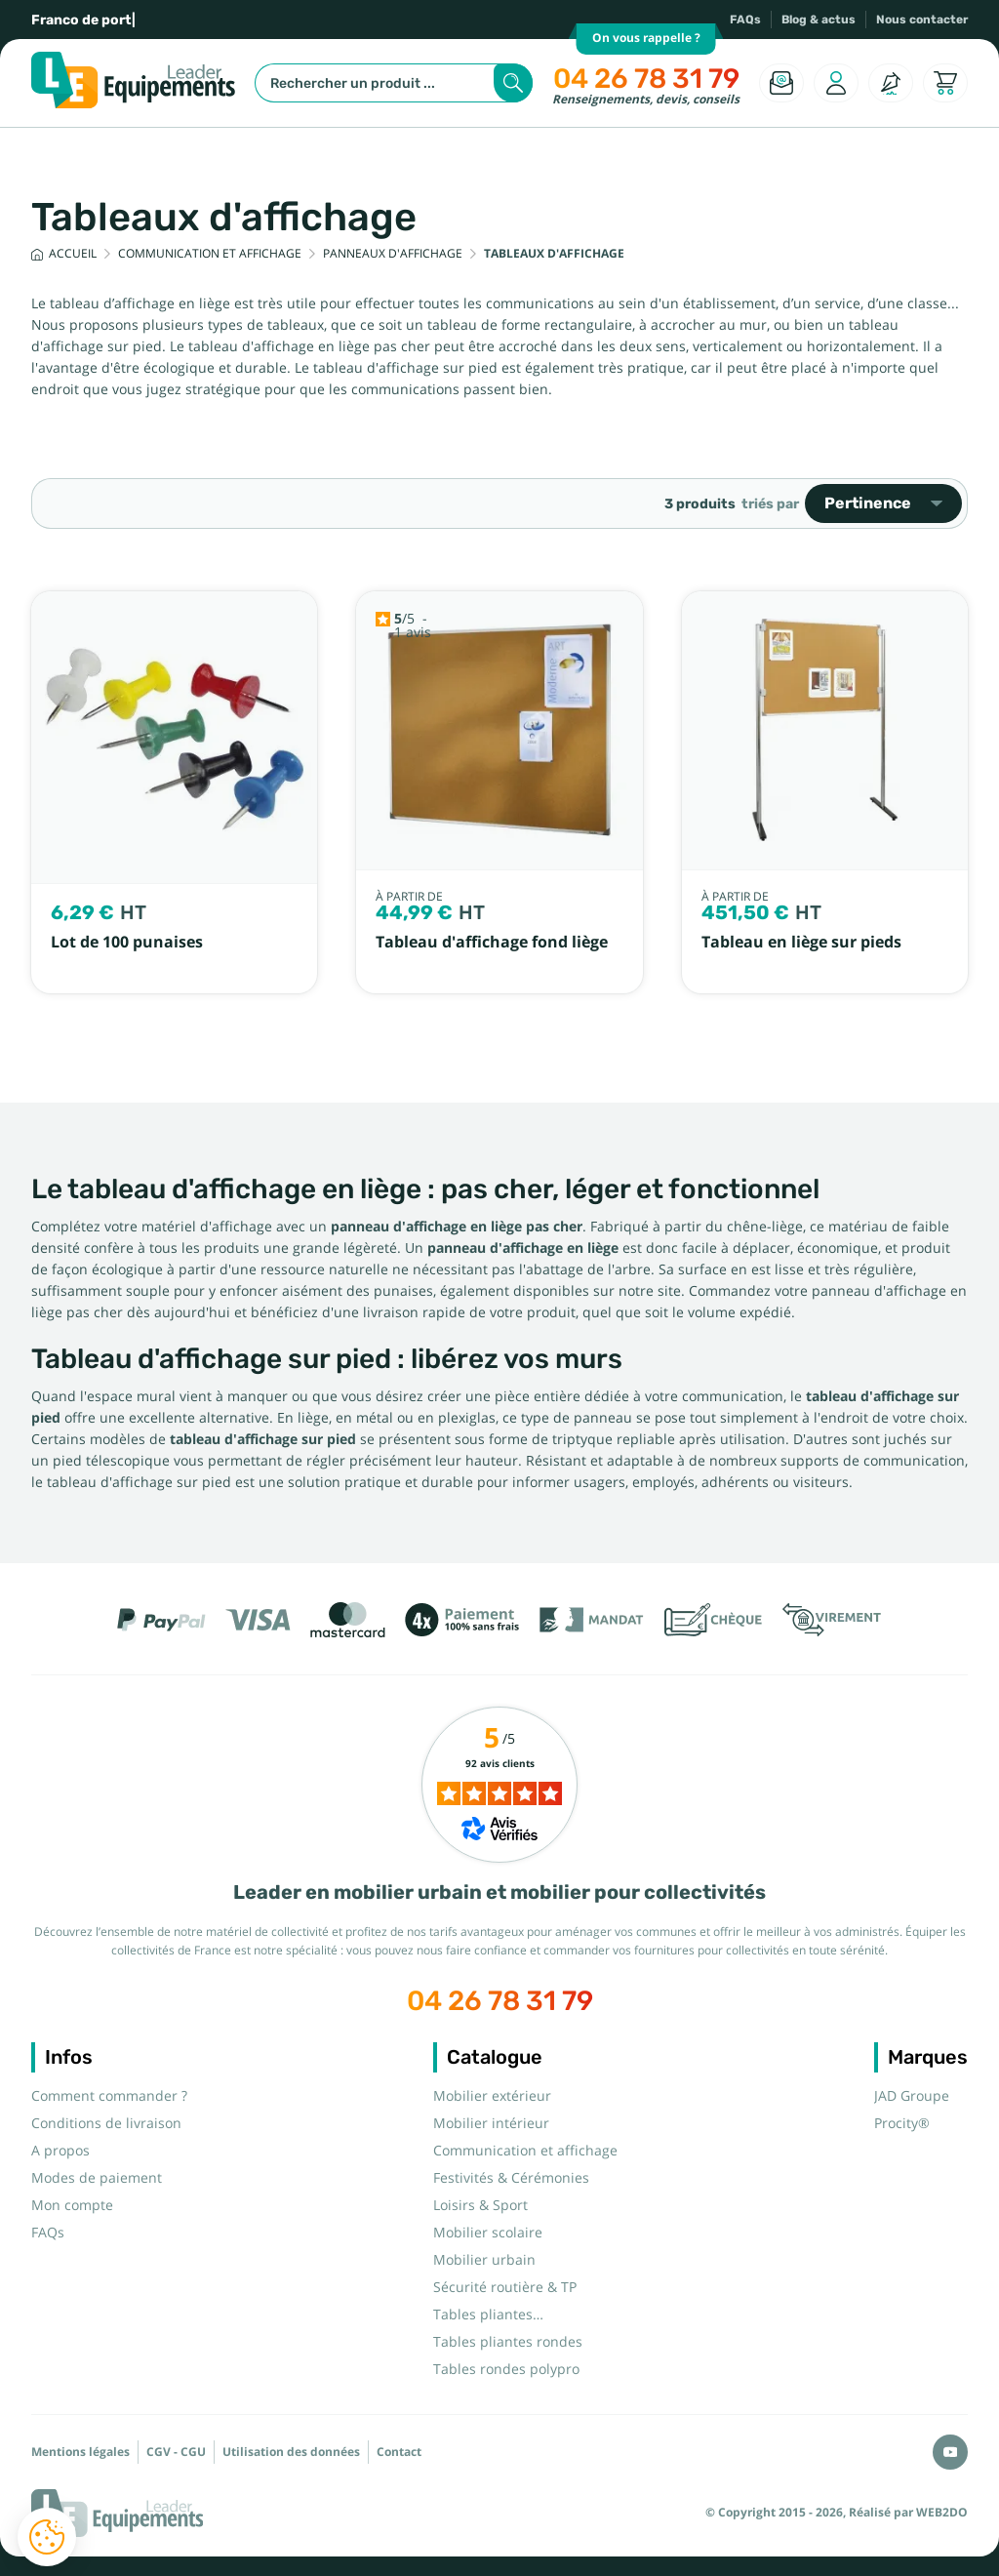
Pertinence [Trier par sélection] (883, 503)
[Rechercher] (394, 82)
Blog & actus (818, 19)
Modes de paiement (96, 2178)
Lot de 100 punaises (127, 942)
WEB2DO (942, 2512)
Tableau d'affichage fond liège (492, 942)
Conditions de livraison (106, 2123)
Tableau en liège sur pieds (801, 942)
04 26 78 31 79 (646, 78)
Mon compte (72, 2205)
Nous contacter (922, 19)
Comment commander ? (109, 2096)
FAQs (745, 19)
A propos (60, 2150)
